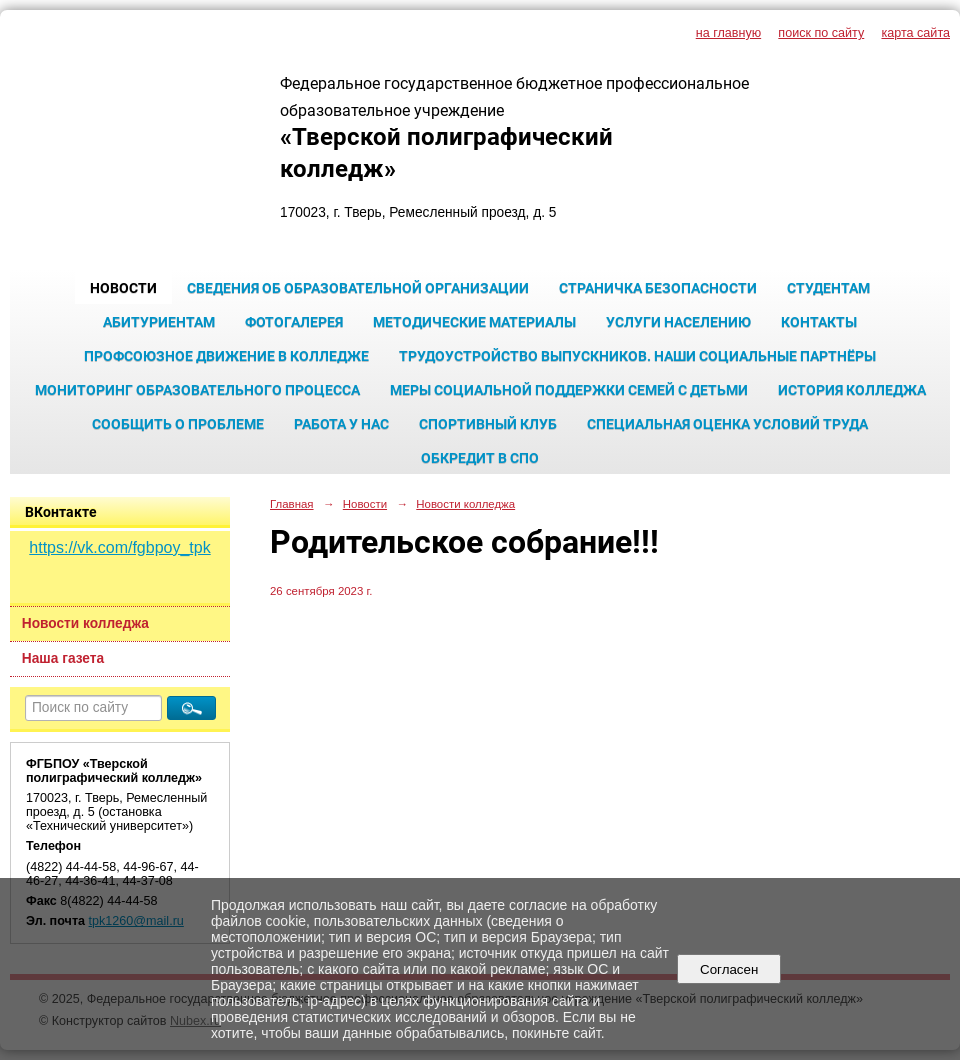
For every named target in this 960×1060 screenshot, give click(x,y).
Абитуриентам (159, 322)
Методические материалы (474, 322)
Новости (123, 288)
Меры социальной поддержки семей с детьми (569, 390)
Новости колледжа (85, 623)
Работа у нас (341, 424)
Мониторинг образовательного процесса (197, 390)
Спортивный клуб (488, 424)
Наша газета (63, 658)
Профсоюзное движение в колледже (226, 356)
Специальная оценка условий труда (727, 424)
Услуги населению (678, 322)
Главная (292, 504)
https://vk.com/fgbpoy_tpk (119, 547)
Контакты (819, 322)
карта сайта (915, 33)
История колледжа (852, 390)
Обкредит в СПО (480, 458)
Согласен (729, 969)
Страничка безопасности (658, 288)
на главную (728, 33)
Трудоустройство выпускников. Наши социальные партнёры (637, 356)
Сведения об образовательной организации (358, 288)
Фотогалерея (294, 322)
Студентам (828, 288)
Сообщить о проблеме (178, 424)
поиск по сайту (821, 33)
